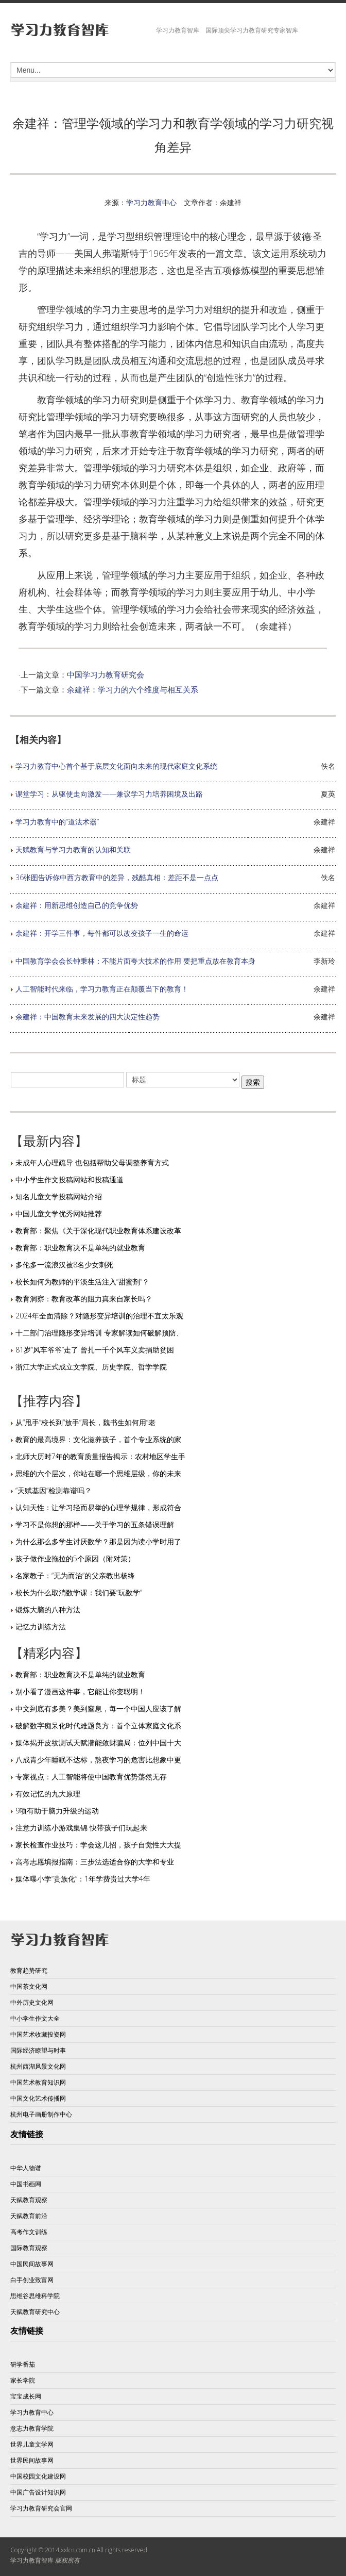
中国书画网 (25, 2183)
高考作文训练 (28, 2231)
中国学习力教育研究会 (105, 674)
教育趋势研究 (28, 1970)
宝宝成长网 (25, 2396)
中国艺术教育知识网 (38, 2082)
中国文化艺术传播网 (38, 2098)
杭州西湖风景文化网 (38, 2066)
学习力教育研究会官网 (41, 2508)
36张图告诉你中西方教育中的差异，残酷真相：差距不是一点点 (116, 877)
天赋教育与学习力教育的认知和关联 (73, 849)
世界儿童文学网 (32, 2444)
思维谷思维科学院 (35, 2295)
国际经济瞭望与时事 (38, 2050)
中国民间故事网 (32, 2263)
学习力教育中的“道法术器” (57, 822)
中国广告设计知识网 (38, 2492)
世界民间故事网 (32, 2460)
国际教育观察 (28, 2247)
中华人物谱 (25, 2168)
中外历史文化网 (32, 2002)
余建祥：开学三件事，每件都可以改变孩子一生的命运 (101, 933)
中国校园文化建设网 (38, 2476)
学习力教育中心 (151, 202)
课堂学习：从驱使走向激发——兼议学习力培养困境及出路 (109, 794)
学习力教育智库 (32, 2560)
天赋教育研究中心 (35, 2311)
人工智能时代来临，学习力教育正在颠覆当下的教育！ (101, 989)
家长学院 (22, 2380)
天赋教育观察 (28, 2199)
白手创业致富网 (32, 2279)
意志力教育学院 (32, 2428)
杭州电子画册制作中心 (41, 2114)
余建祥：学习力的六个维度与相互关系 (132, 689)
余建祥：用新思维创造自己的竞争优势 (76, 905)
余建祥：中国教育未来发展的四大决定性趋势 (87, 1016)
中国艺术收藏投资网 (38, 2034)
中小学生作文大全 (35, 2018)
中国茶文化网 (28, 1986)
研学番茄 (22, 2364)
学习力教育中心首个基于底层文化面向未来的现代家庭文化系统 (116, 766)
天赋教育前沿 (28, 2215)
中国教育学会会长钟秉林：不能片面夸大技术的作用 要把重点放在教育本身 (135, 961)
